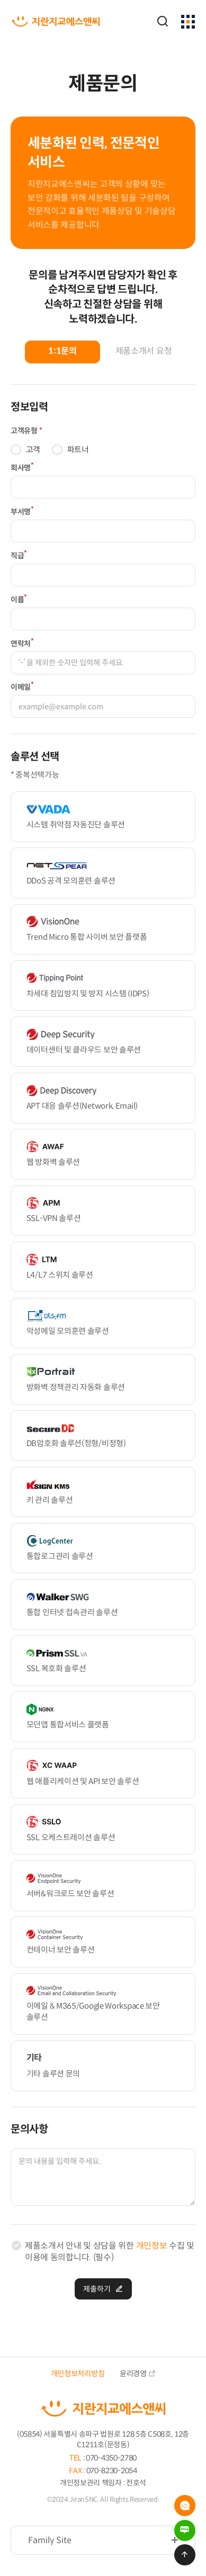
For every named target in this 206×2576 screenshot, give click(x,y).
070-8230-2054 (111, 2470)
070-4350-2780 (111, 2458)
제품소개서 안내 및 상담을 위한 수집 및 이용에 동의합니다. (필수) (109, 2251)
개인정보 (151, 2245)
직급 (19, 554)
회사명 (22, 467)
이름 (19, 598)
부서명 (22, 510)
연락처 (22, 642)
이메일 (22, 686)
